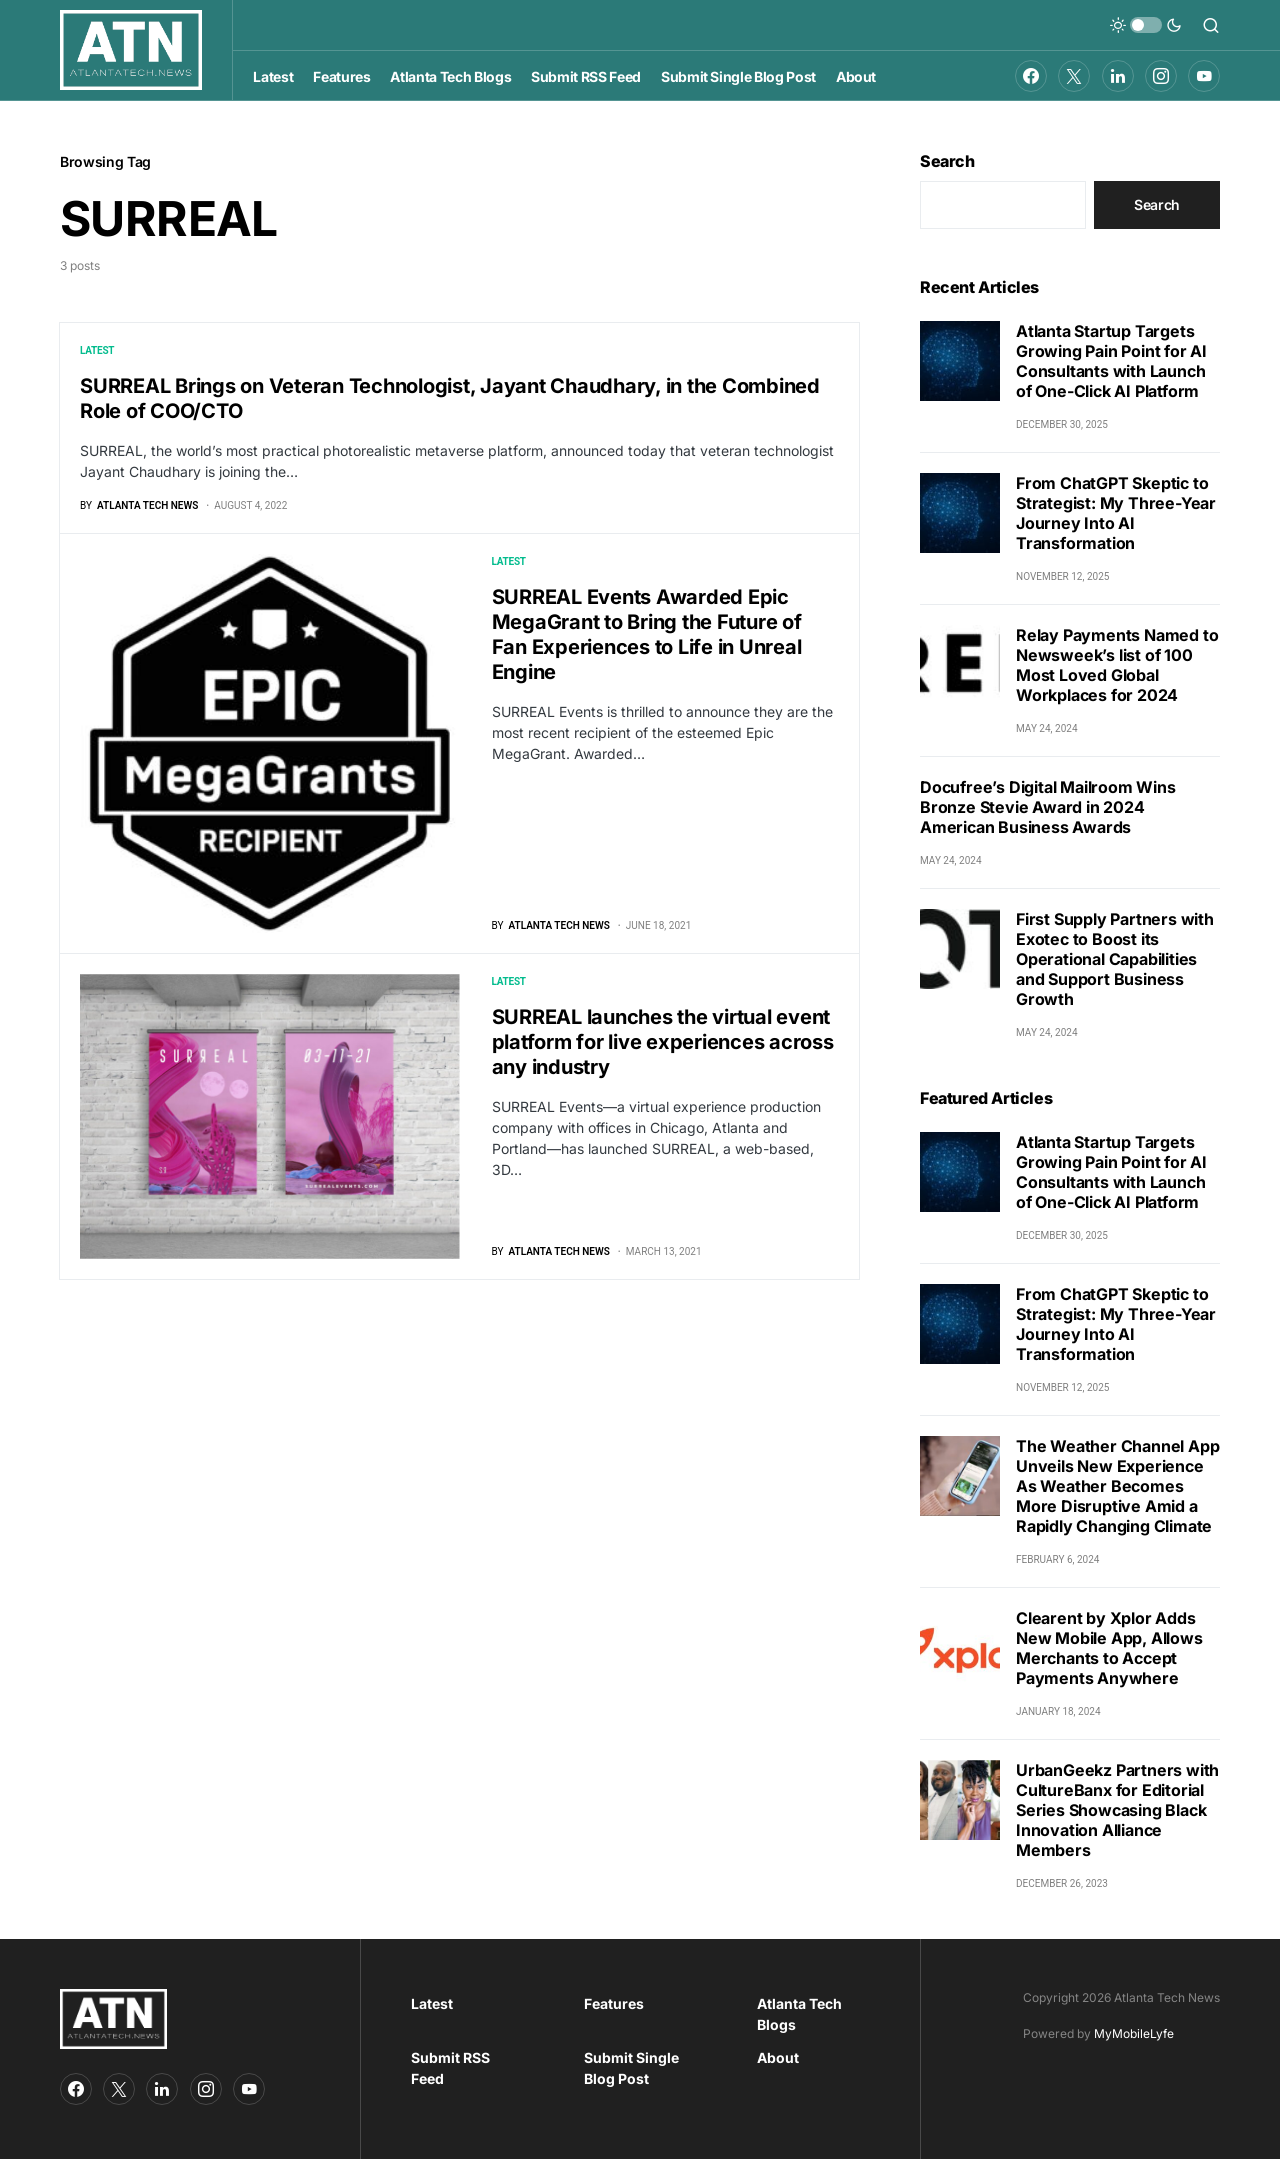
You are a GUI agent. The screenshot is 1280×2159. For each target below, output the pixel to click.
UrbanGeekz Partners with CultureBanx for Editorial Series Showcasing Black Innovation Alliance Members (1117, 1810)
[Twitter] (1074, 76)
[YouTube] (1204, 76)
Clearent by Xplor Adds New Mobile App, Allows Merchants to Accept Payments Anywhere (1109, 1648)
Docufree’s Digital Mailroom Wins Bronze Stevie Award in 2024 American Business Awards (1048, 807)
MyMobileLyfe (1134, 2033)
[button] (1146, 25)
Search (947, 161)
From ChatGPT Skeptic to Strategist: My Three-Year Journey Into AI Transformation (1116, 513)
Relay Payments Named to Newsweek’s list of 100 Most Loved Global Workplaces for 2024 (1117, 665)
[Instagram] (1161, 76)
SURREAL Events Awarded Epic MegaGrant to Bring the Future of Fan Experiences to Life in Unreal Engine (647, 634)
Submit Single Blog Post (631, 2068)
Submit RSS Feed (450, 2068)
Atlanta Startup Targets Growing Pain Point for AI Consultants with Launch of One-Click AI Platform (1111, 361)
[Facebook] (1031, 76)
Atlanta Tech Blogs (799, 2014)
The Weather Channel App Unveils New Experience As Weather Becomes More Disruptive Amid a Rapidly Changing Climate (1117, 1486)
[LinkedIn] (1118, 76)
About (778, 2057)
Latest (97, 350)
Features (614, 2003)
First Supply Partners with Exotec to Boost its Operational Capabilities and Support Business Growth (1115, 959)
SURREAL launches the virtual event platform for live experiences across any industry (663, 1043)
